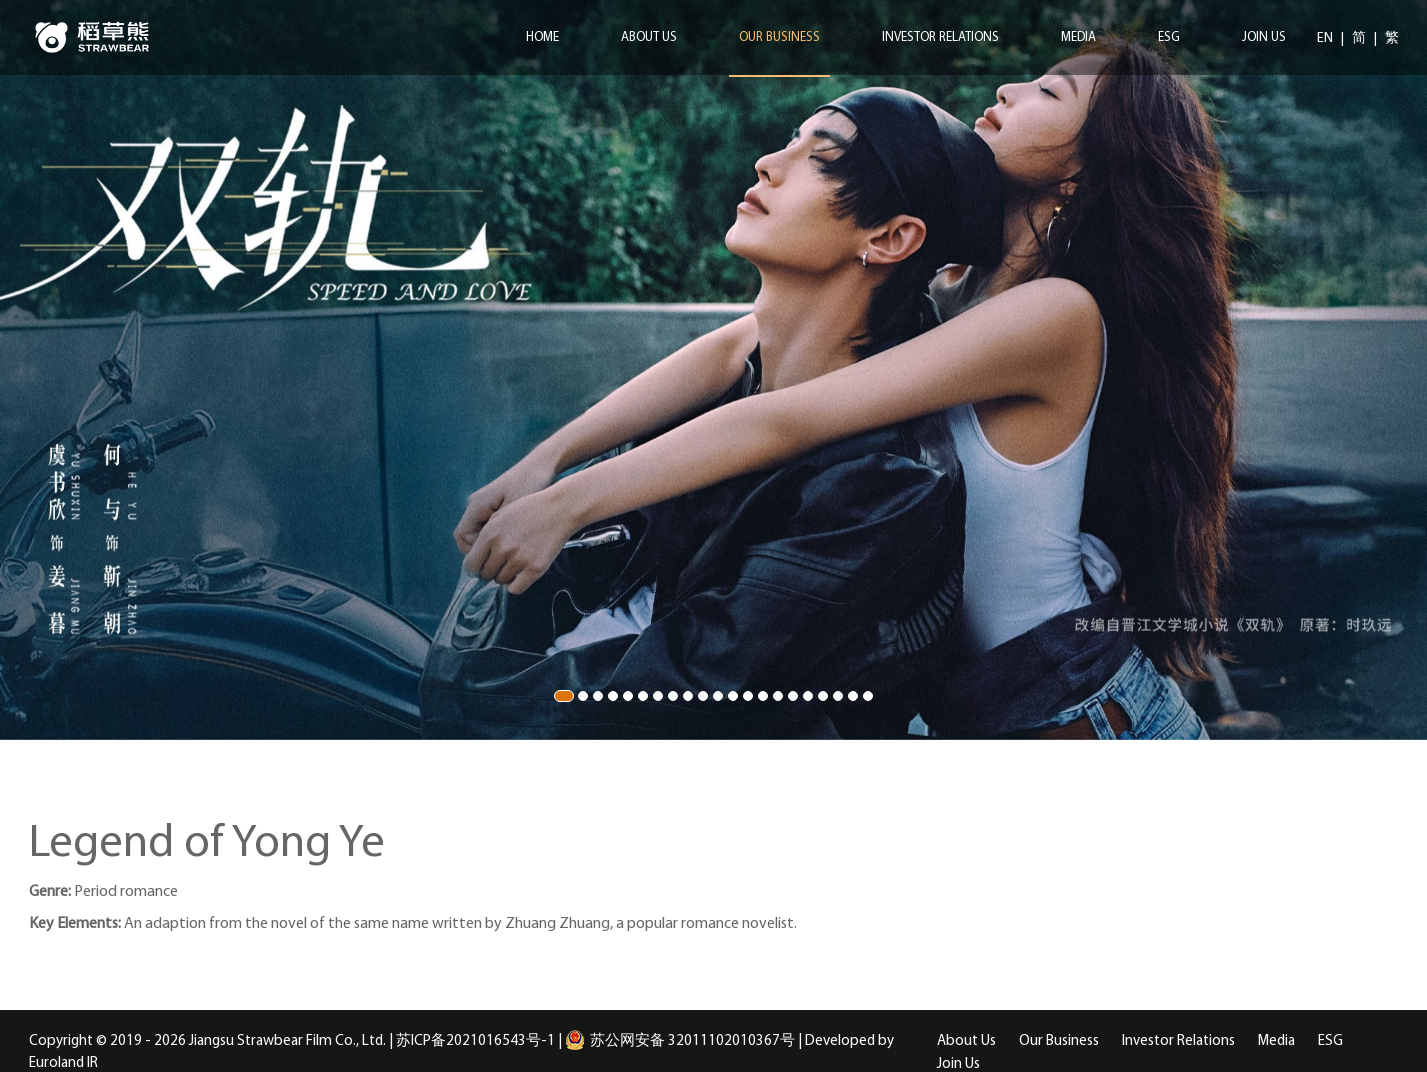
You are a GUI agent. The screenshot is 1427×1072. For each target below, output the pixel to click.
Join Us (1264, 37)
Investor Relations (940, 37)
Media (1078, 37)
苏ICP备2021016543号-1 (475, 1041)
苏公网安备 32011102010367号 (680, 1041)
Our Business (779, 37)
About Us (649, 37)
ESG (1169, 37)
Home (542, 37)
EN (1326, 38)
